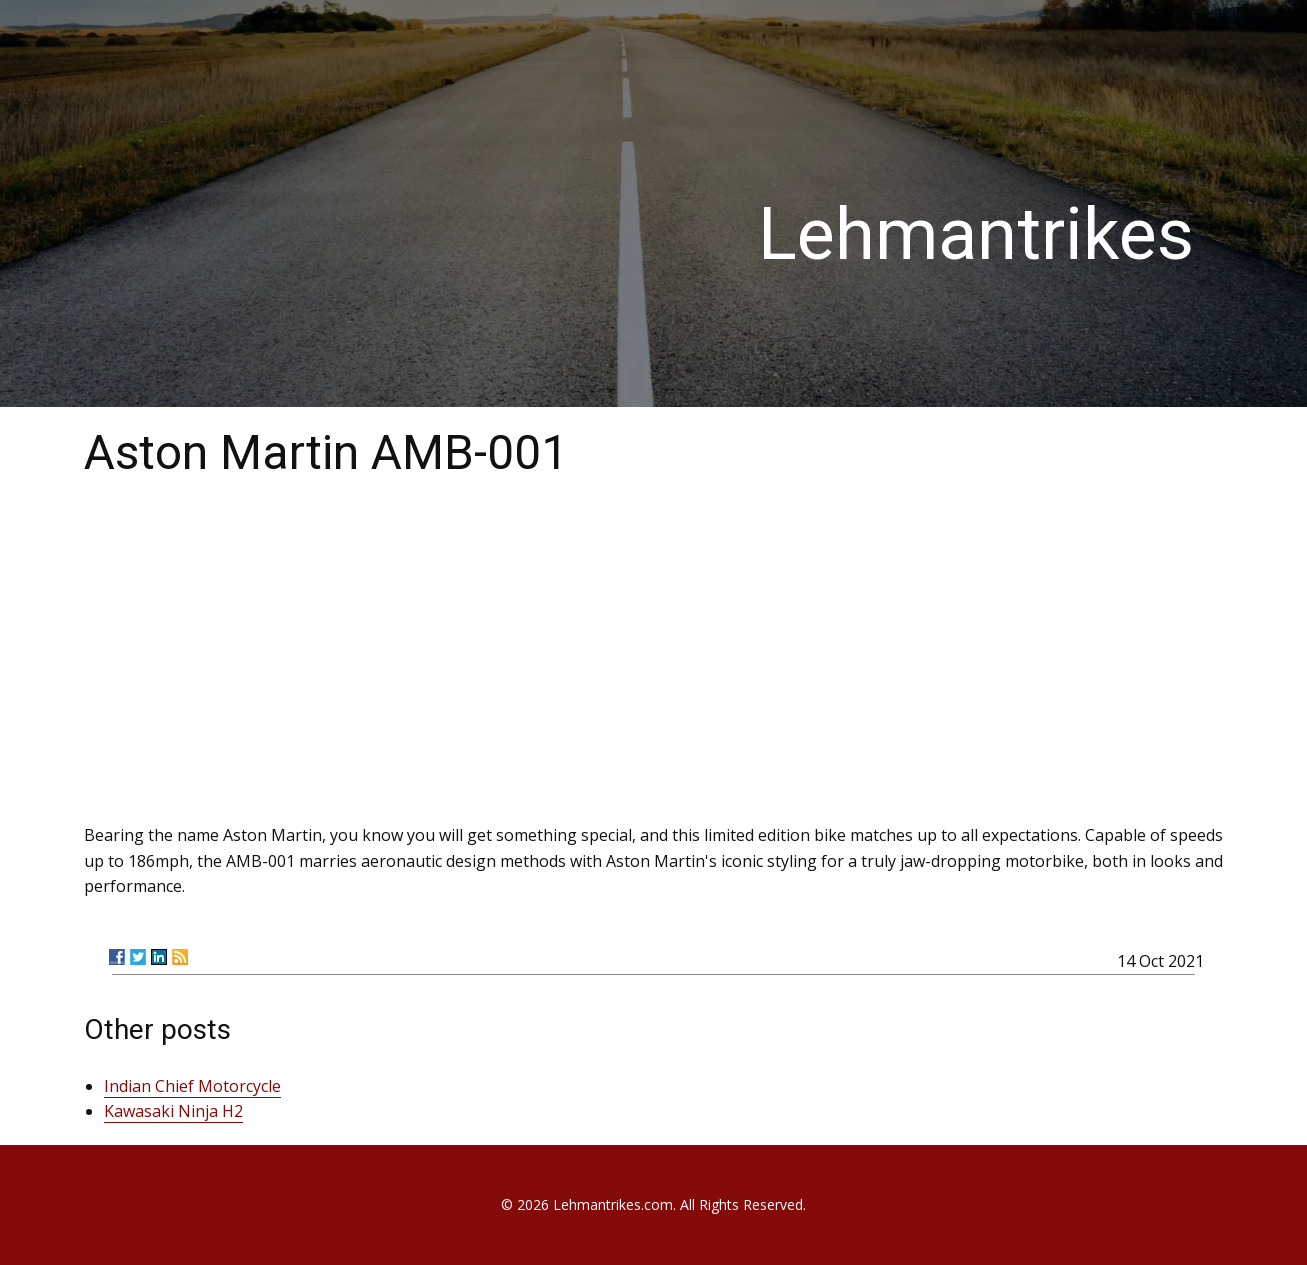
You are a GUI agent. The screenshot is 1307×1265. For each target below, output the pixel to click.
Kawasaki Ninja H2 (173, 1111)
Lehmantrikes (976, 234)
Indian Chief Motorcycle (192, 1086)
